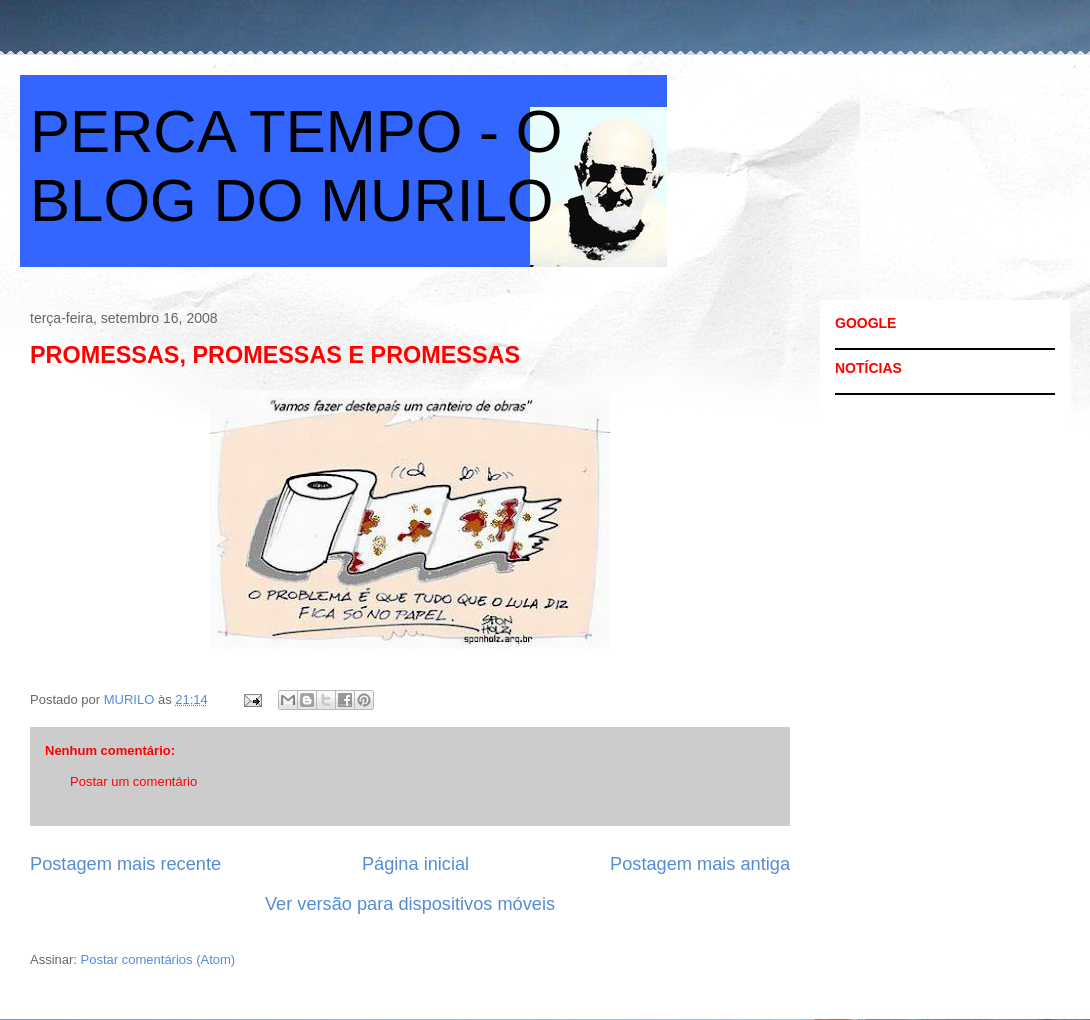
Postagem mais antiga (700, 864)
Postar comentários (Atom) (158, 959)
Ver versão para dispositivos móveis (410, 904)
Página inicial (415, 864)
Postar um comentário (133, 781)
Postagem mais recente (125, 864)
